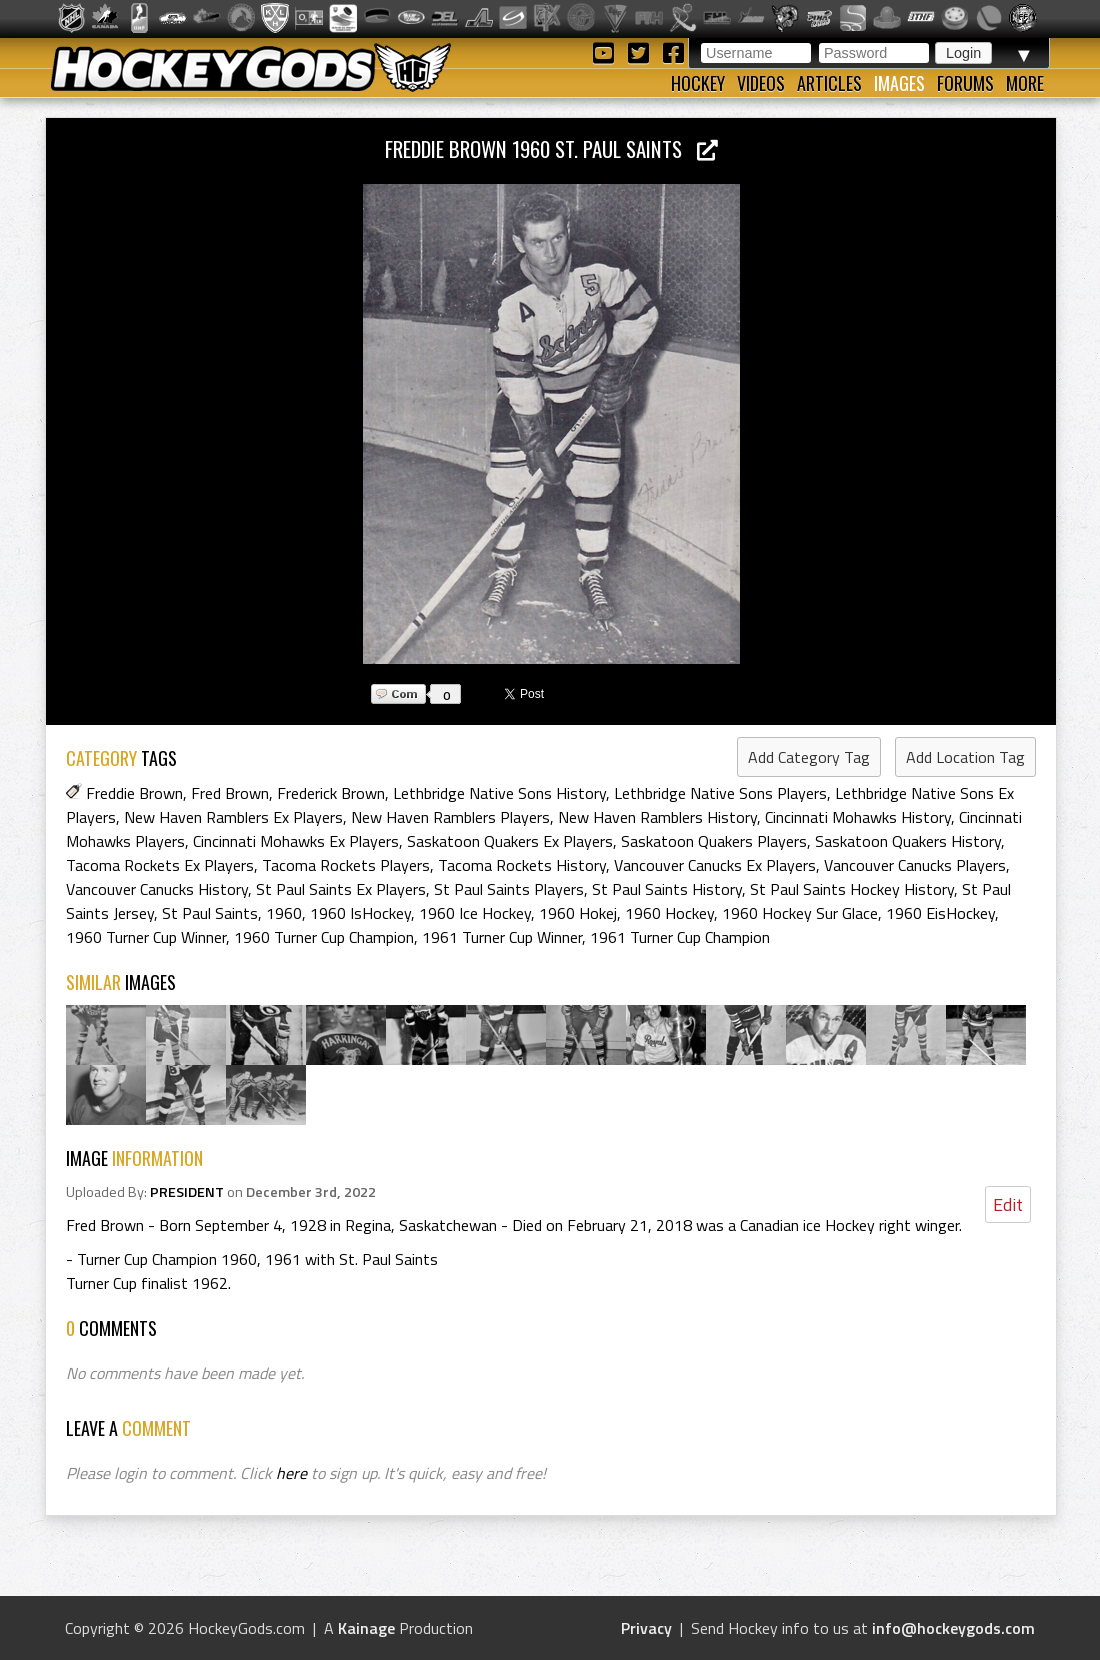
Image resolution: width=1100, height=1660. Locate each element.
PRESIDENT (187, 1192)
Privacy (646, 1628)
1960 (284, 913)
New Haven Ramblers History (657, 817)
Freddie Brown (134, 793)
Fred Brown (230, 793)
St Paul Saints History (667, 889)
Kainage (366, 1628)
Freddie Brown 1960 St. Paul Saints (551, 148)
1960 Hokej (578, 913)
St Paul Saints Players (509, 889)
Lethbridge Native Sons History (499, 793)
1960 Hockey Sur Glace (800, 913)
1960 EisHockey (940, 913)
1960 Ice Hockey (475, 913)
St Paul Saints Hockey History (852, 889)
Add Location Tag (965, 757)
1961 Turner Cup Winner (502, 937)
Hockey (698, 83)
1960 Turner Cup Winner (146, 937)
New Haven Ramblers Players (450, 817)
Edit (1008, 1204)
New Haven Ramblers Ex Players (233, 817)
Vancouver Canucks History (157, 889)
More (1025, 83)
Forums (965, 83)
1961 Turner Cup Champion (680, 937)
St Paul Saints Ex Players (341, 889)
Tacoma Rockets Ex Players (160, 865)
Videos (761, 83)
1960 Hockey (669, 913)
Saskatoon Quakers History (908, 841)
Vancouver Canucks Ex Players (715, 865)
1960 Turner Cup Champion (324, 937)
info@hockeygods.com (953, 1628)
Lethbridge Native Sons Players (720, 793)
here (291, 1473)
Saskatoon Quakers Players (714, 841)
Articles (829, 83)
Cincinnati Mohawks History (858, 817)
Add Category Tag (809, 757)
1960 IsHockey (360, 913)
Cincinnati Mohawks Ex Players (296, 841)
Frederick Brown (331, 793)
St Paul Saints (210, 913)
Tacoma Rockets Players (346, 865)
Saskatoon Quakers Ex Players (510, 841)
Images (899, 83)
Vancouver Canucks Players (915, 865)
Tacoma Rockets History (522, 865)
